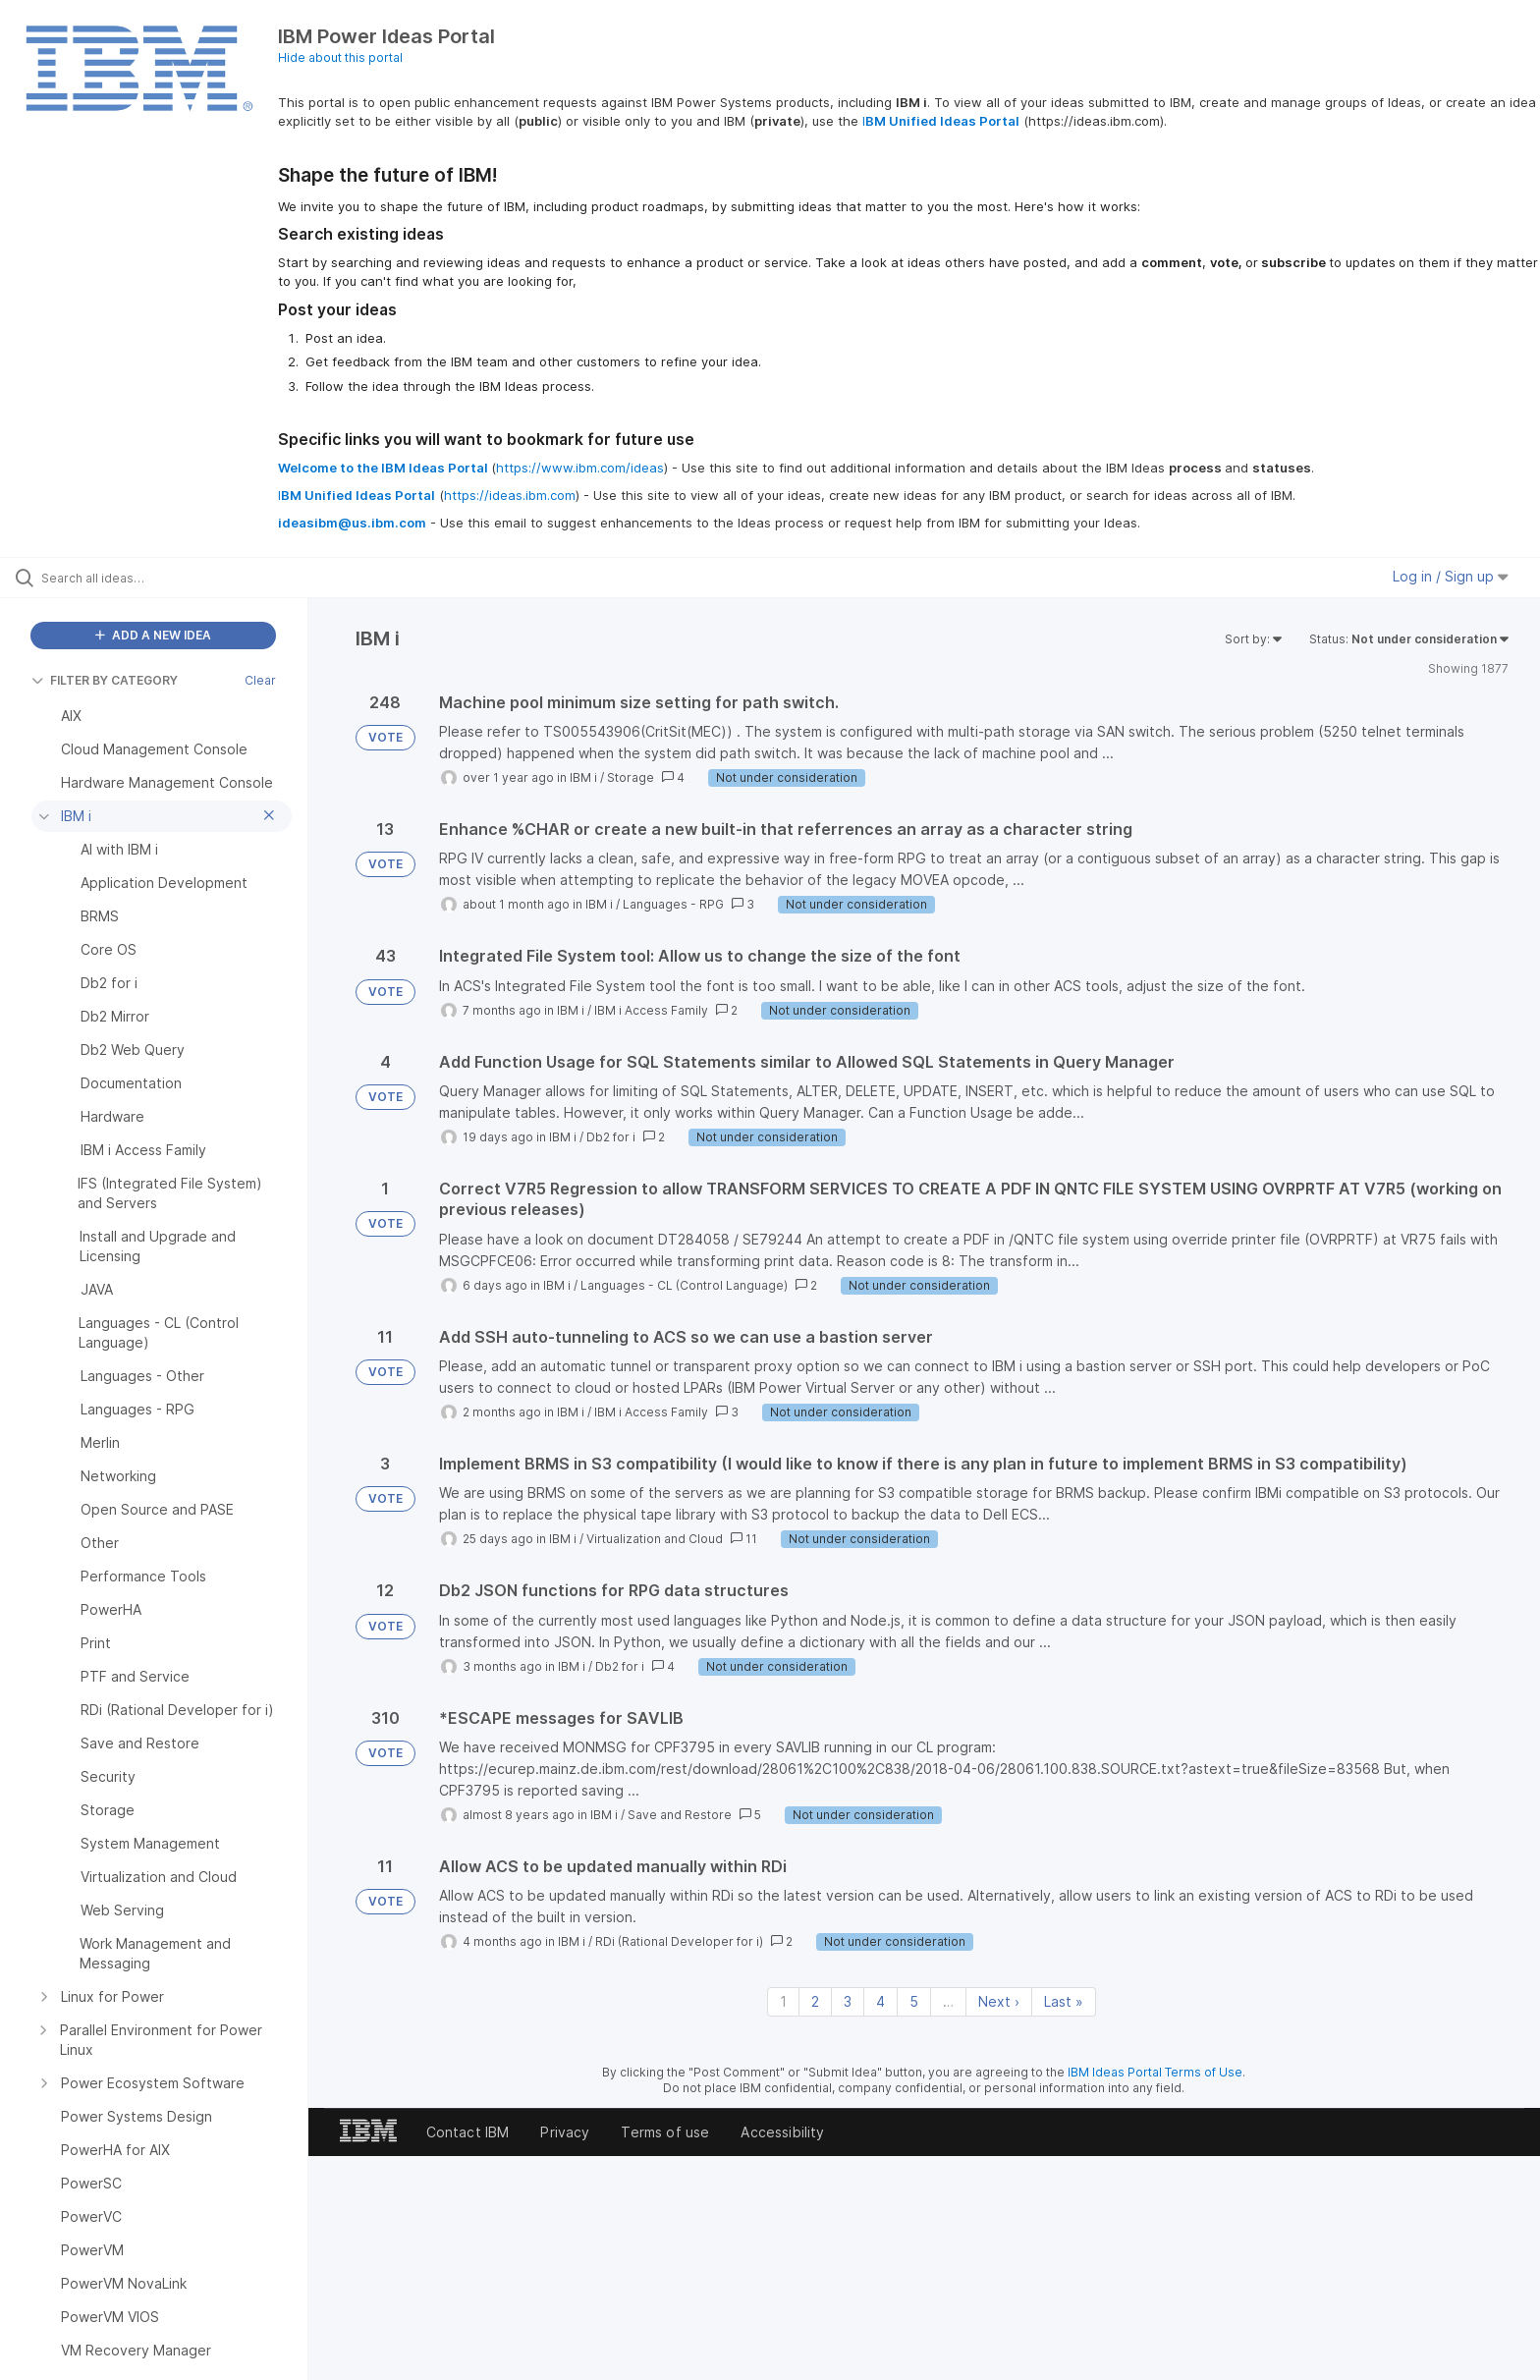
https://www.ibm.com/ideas (580, 467)
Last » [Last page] (1063, 2001)
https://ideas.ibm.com (510, 495)
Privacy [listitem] (564, 2132)
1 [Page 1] (783, 2001)
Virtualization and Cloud (654, 1538)
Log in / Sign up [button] (1451, 576)
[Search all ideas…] (178, 577)
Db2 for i (610, 1137)
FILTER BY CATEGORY (104, 680)
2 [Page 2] (815, 2001)
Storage (630, 777)
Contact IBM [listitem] (468, 2132)
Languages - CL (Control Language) (684, 1285)
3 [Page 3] (848, 2001)
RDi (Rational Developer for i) (679, 1941)
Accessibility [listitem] (782, 2132)
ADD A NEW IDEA (153, 635)
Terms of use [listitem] (665, 2132)
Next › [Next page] (998, 2001)
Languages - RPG (673, 904)
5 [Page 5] (913, 2001)
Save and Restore (680, 1814)
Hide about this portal (340, 57)
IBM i (583, 777)
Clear (260, 680)
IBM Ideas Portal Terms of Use (1155, 2072)
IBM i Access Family (651, 1010)
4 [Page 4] (880, 2001)
